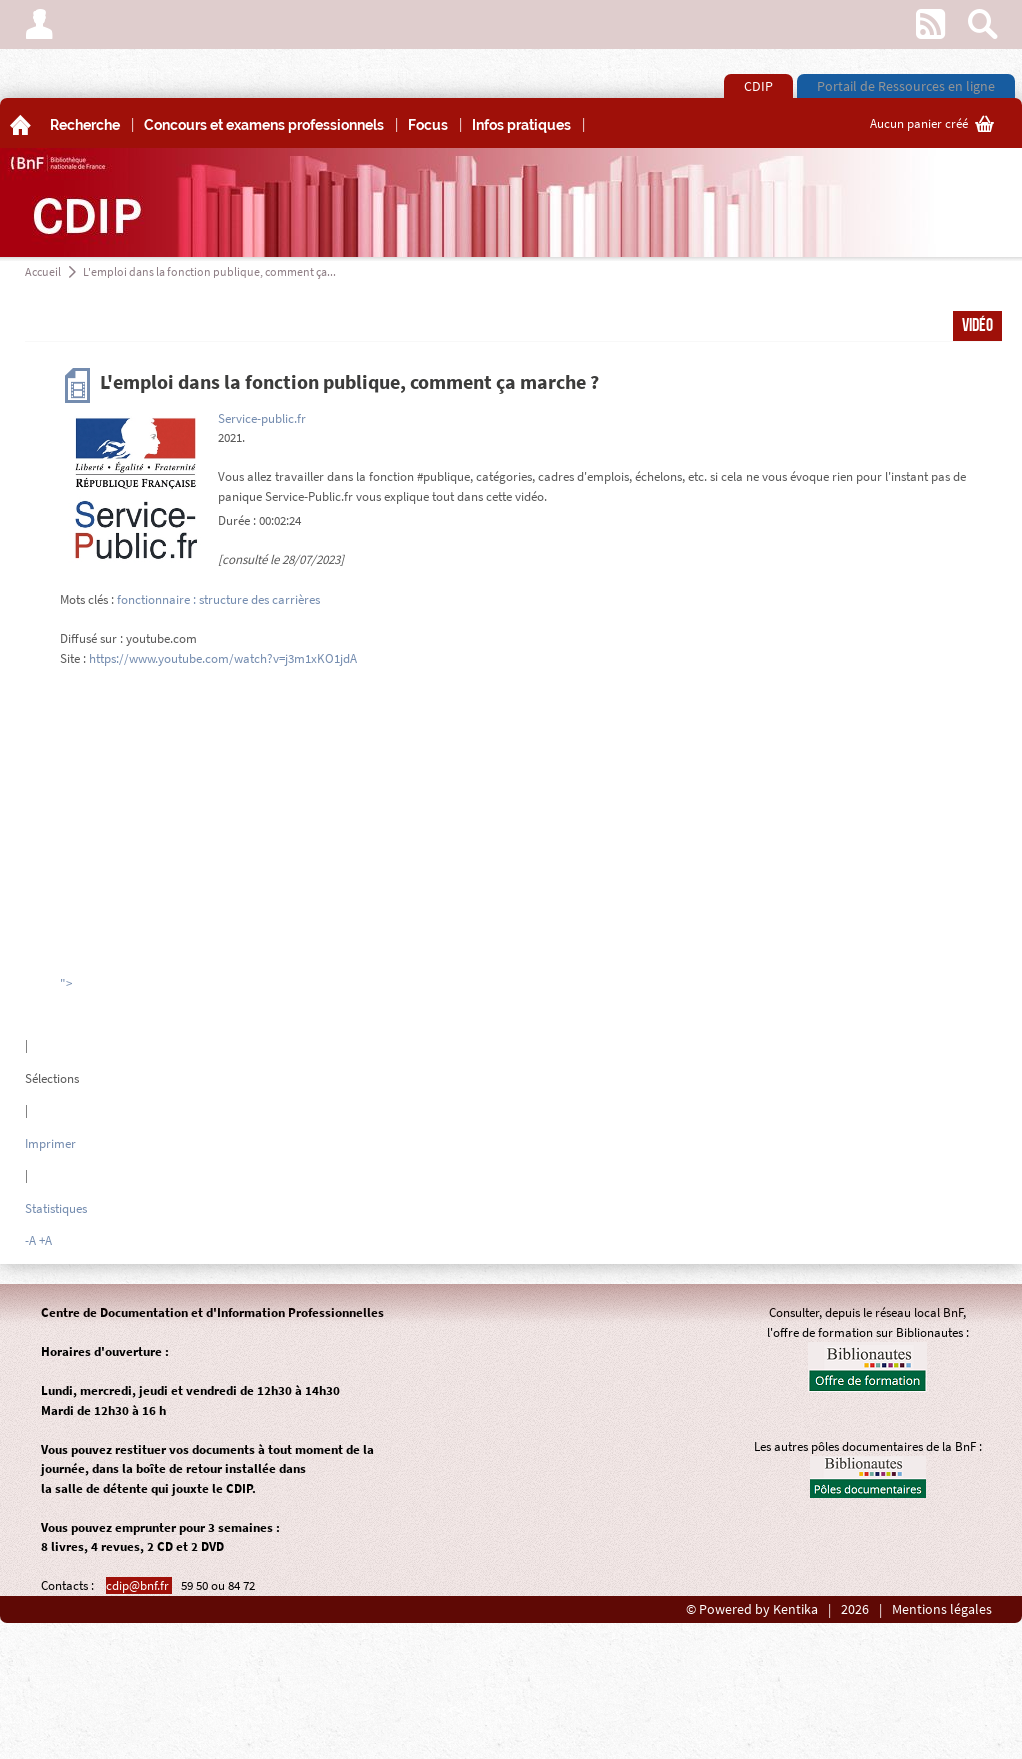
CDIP (758, 86)
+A (45, 1240)
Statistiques (56, 1208)
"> (66, 983)
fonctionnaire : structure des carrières (218, 599)
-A (30, 1240)
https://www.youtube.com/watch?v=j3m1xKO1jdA (223, 658)
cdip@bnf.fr (139, 1585)
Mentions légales (942, 1609)
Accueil (43, 271)
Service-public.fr (262, 418)
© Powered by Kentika (752, 1609)
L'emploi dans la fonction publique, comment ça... (209, 271)
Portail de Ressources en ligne (906, 86)
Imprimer (50, 1143)
